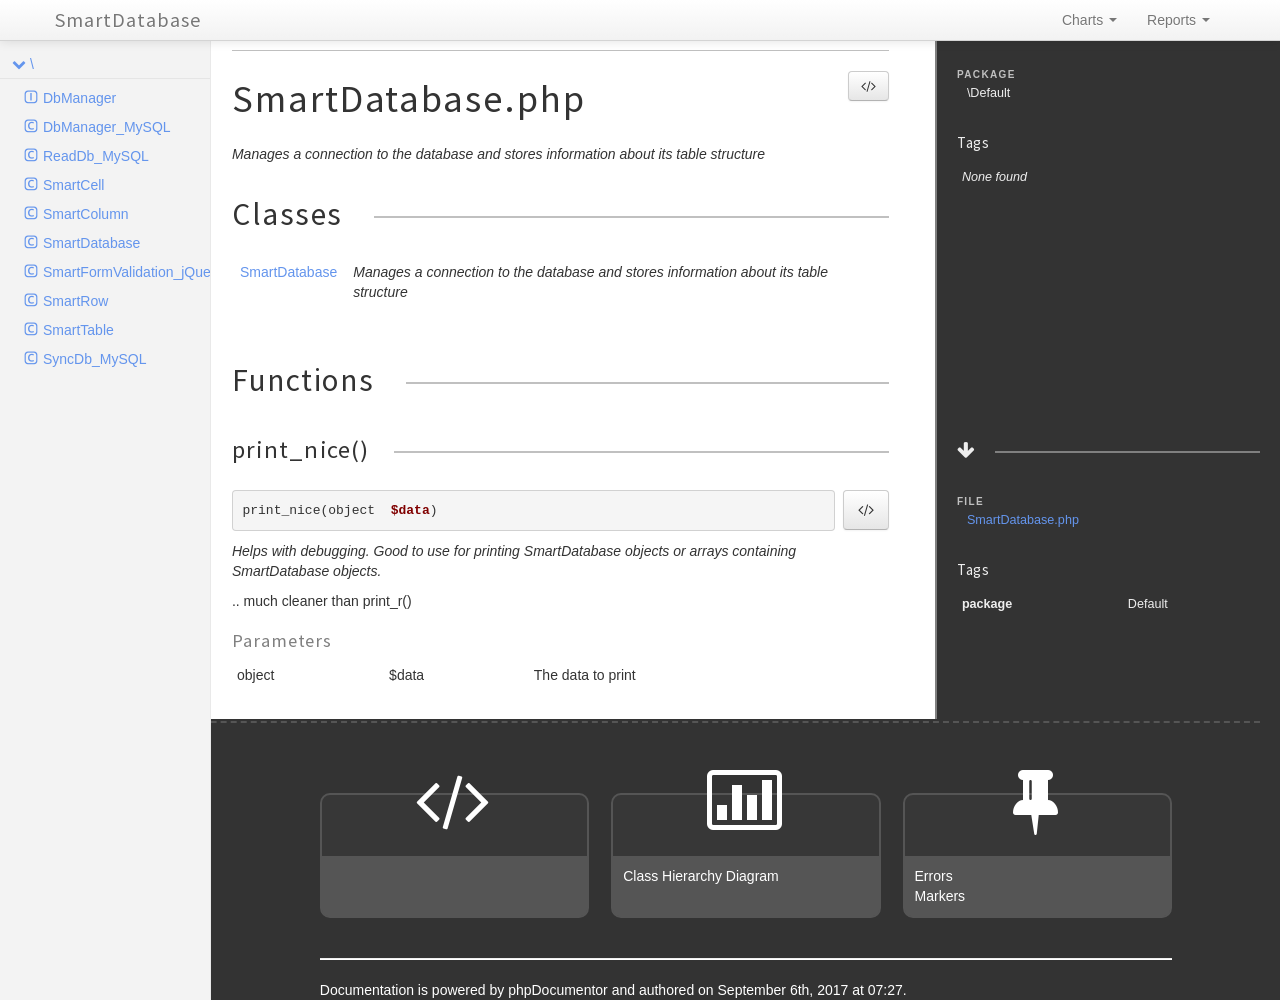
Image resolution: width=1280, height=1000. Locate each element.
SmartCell (73, 185)
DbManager (79, 98)
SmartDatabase (128, 19)
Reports (1178, 20)
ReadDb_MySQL (96, 156)
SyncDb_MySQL (94, 359)
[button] (868, 86)
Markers (940, 896)
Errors (934, 876)
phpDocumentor (560, 990)
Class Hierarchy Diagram (701, 876)
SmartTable (78, 330)
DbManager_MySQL (107, 127)
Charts (1089, 20)
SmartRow (75, 301)
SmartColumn (86, 214)
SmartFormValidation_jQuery (126, 272)
